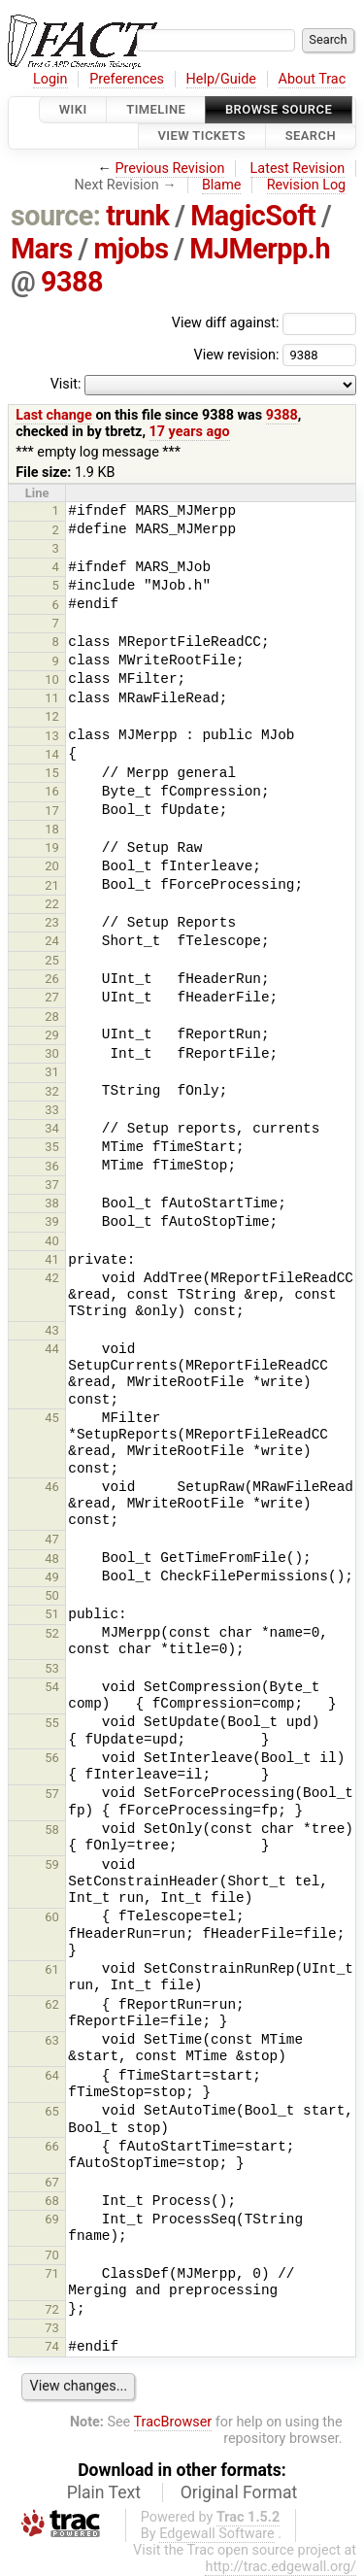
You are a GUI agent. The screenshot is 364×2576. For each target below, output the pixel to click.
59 (52, 1864)
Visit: (66, 384)
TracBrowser (173, 2422)
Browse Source (278, 109)
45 (52, 1417)
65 (52, 2111)
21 (52, 885)
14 (52, 754)
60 (52, 1917)
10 (52, 679)
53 (52, 1668)
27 (52, 997)
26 (52, 978)
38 (52, 1203)
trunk (137, 215)
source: (56, 215)
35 (52, 1146)
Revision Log (307, 185)
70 (52, 2255)
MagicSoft (252, 215)
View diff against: (264, 323)
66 (52, 2146)
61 (52, 1969)
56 (52, 1757)
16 (52, 791)
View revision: (236, 354)
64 (52, 2075)
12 (52, 716)
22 (52, 904)
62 (52, 2004)
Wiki (73, 109)
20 (52, 866)
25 (52, 960)
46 (52, 1486)
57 (52, 1793)
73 (52, 2328)
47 (52, 1539)
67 (52, 2182)
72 (52, 2309)
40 (52, 1241)
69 (52, 2219)
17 (52, 810)
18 (52, 829)
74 (52, 2346)
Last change (54, 415)
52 (52, 1633)
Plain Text (104, 2492)
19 (52, 847)
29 (52, 1035)
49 (52, 1577)
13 (52, 736)
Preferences (126, 79)
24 (52, 940)
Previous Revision (170, 168)
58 (52, 1829)
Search (310, 136)
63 (52, 2040)
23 (52, 922)
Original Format (239, 2492)
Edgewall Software (217, 2533)
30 (52, 1053)
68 (52, 2200)
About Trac (313, 79)
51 (52, 1614)
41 (52, 1259)
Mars (42, 248)
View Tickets (202, 136)
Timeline (155, 109)
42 (52, 1278)
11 (52, 698)
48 (52, 1558)
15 (52, 772)
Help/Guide (221, 79)
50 (52, 1595)
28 (52, 1016)
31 (52, 1072)
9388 (72, 281)
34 (52, 1128)
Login (50, 79)
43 (52, 1330)
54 (52, 1686)
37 (52, 1184)
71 (52, 2273)
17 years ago (189, 432)
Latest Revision (298, 168)
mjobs (130, 248)
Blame (222, 185)
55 (52, 1722)
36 (52, 1166)
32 (52, 1091)
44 (52, 1348)
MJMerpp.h (259, 248)
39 (52, 1221)
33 (52, 1109)
